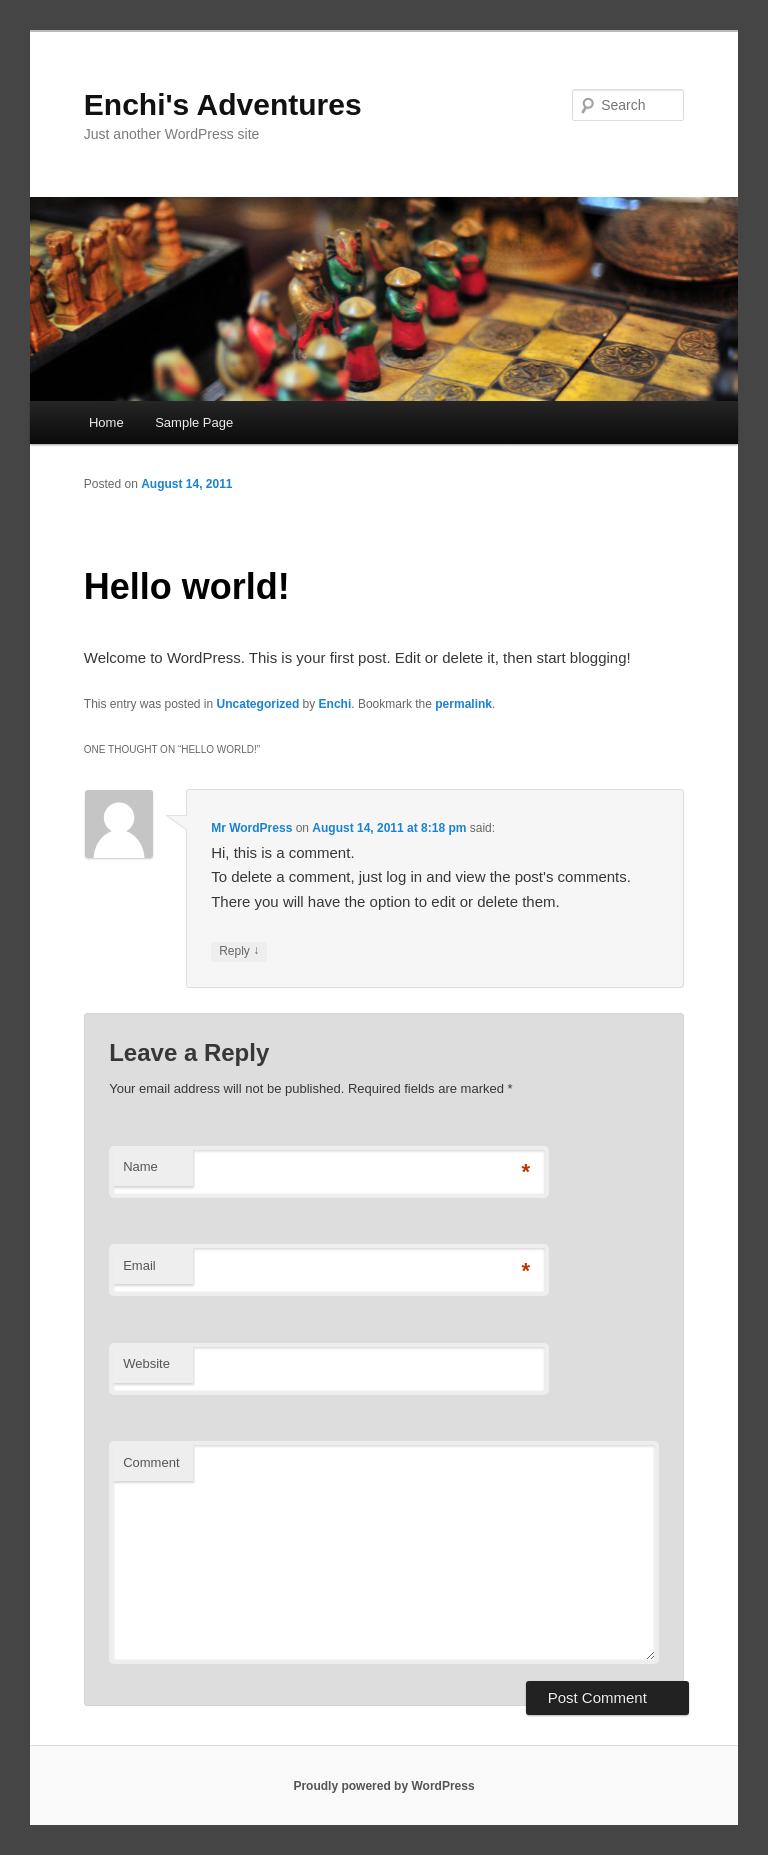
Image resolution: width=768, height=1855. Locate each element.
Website (146, 1363)
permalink (463, 704)
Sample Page (194, 422)
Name (140, 1166)
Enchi (335, 704)
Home (106, 422)
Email (139, 1265)
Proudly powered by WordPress (383, 1786)
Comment (151, 1462)
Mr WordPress (251, 828)
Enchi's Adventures (223, 104)
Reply (239, 951)
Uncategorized (258, 704)
